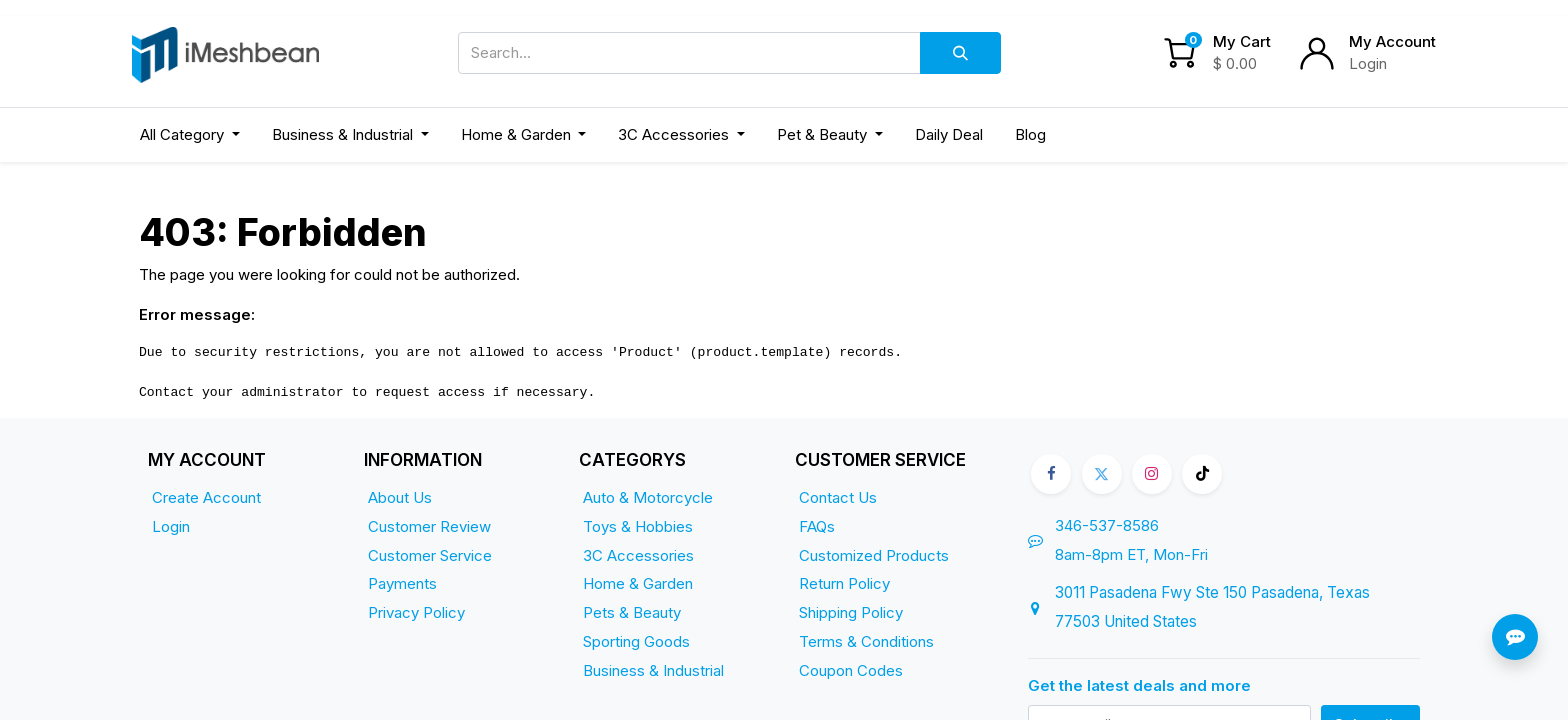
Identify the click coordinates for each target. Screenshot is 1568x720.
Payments (402, 583)
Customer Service (430, 555)
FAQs (817, 526)
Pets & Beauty (632, 612)
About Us (400, 497)
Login (1368, 63)
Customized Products (874, 555)
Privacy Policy (416, 612)
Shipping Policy (851, 612)
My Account (1392, 41)
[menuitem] (949, 135)
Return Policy (844, 583)
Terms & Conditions (866, 641)
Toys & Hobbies (638, 526)
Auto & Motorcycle (648, 497)
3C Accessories (638, 555)
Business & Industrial (653, 670)
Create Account (206, 497)
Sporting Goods (636, 641)
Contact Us (838, 497)
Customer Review (429, 526)
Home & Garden (638, 583)
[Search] (960, 53)
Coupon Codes (851, 670)
